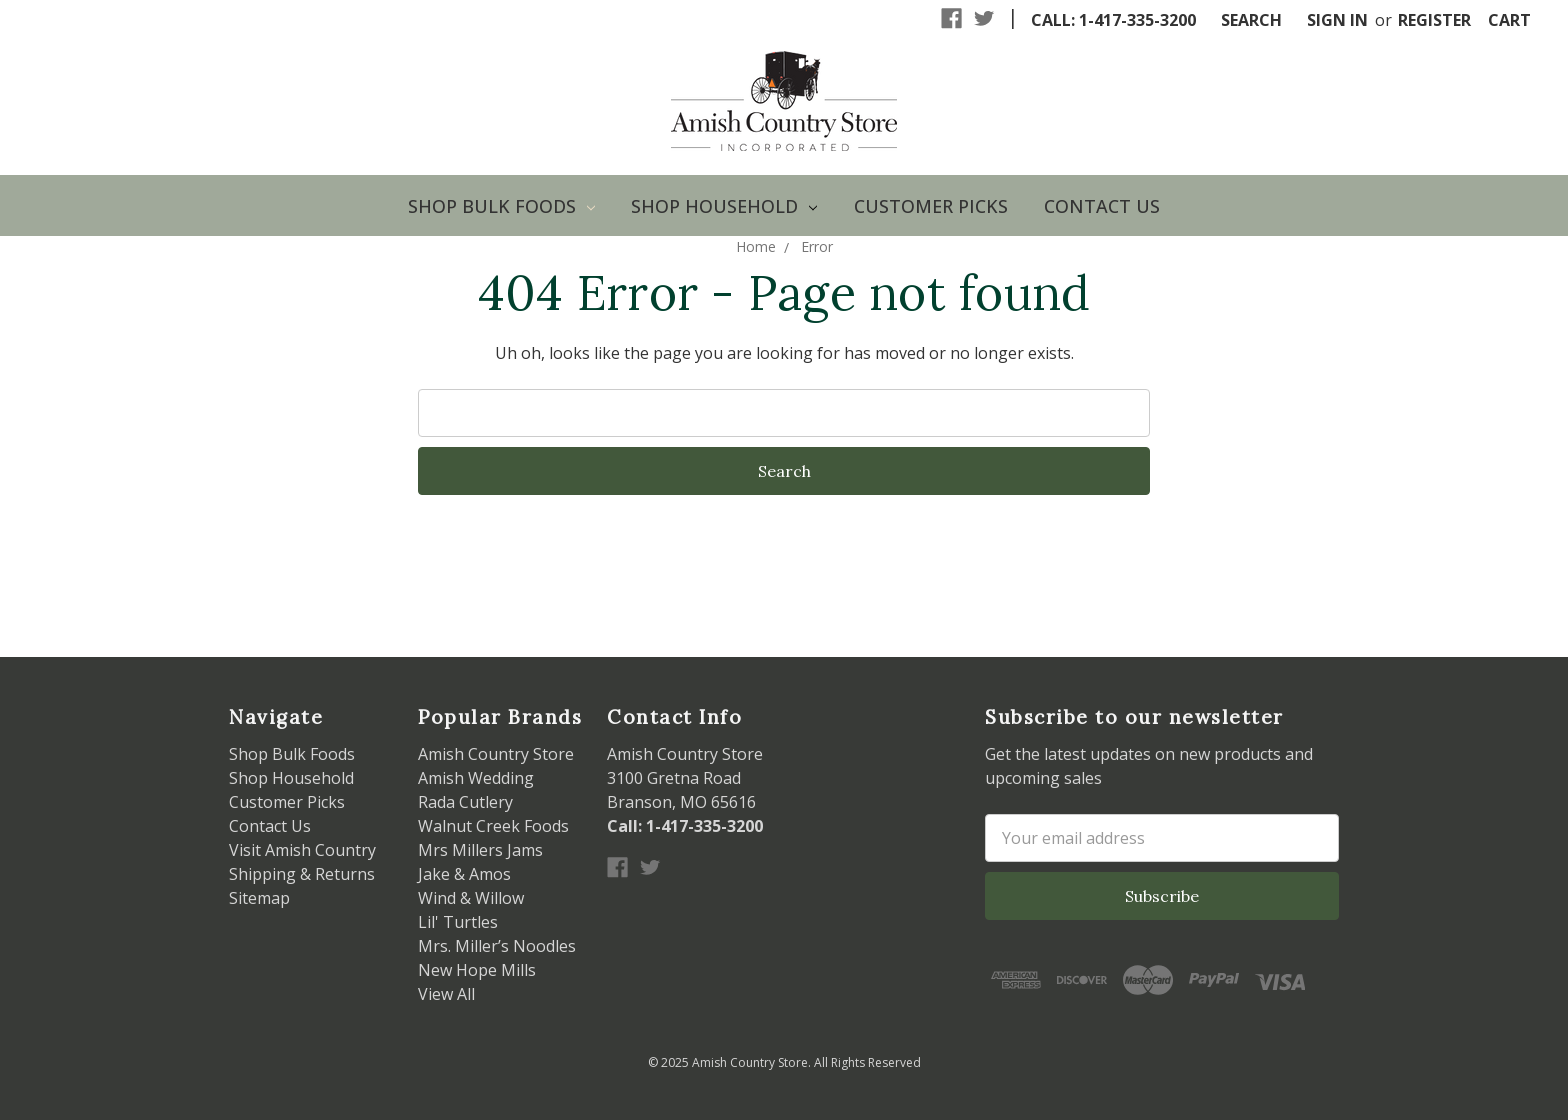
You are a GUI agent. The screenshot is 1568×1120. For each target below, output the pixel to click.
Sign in (1337, 20)
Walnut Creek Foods (493, 826)
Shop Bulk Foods (501, 206)
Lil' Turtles (458, 922)
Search (1251, 20)
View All (446, 994)
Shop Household (724, 206)
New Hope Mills (477, 970)
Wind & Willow (471, 898)
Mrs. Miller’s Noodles (497, 946)
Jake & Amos (464, 874)
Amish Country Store (496, 754)
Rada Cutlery (465, 802)
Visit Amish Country (302, 850)
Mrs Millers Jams (480, 850)
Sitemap (259, 898)
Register (1434, 20)
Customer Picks (931, 206)
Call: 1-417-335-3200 (1113, 20)
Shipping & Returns (302, 874)
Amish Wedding (476, 778)
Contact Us (1102, 206)
